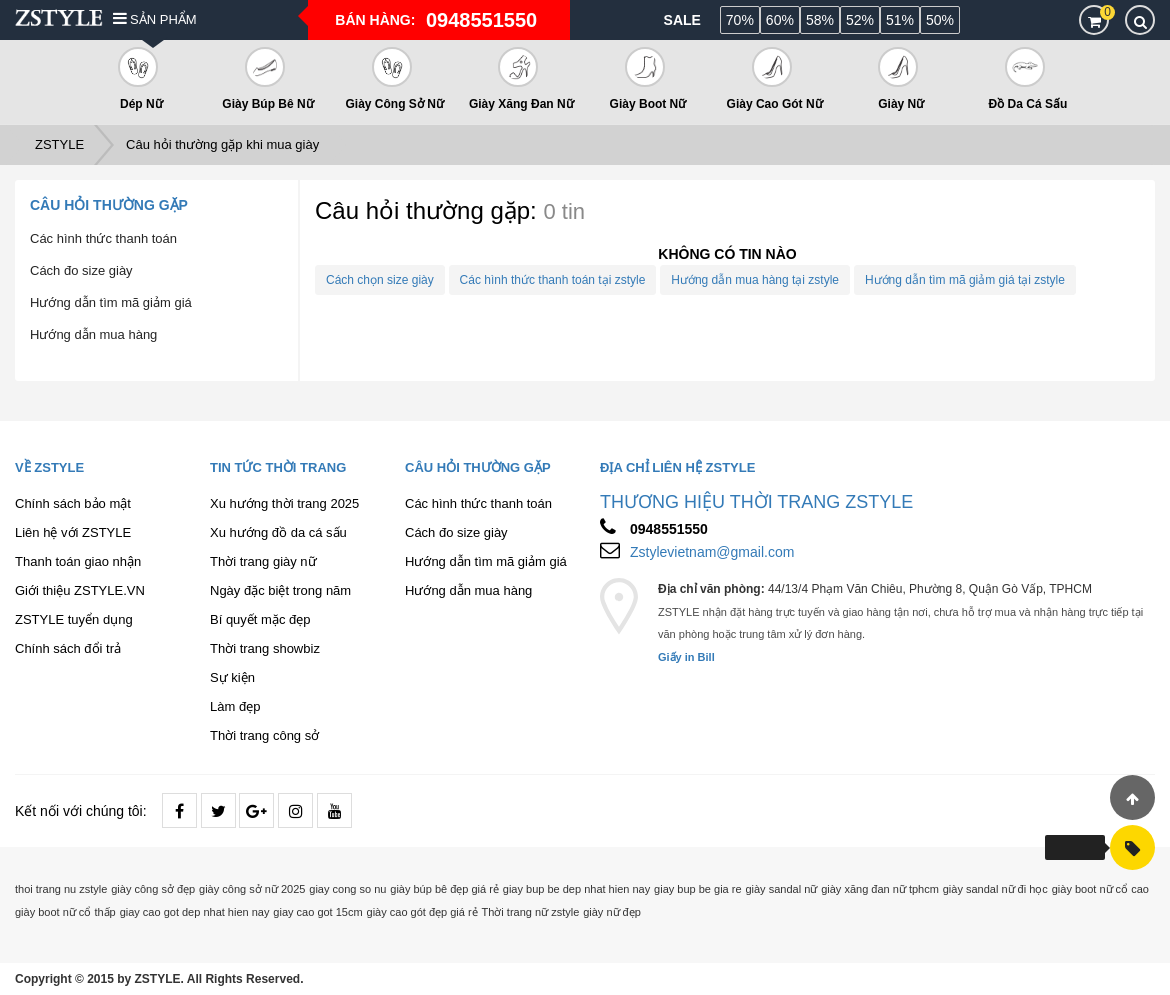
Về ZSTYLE (49, 467)
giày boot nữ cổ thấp (65, 912)
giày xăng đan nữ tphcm (880, 889)
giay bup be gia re (697, 889)
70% (740, 20)
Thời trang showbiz (265, 648)
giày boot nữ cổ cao (1100, 889)
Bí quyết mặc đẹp (260, 619)
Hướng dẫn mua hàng (93, 334)
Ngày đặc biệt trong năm (280, 590)
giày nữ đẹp (612, 912)
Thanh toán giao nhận (78, 561)
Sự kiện (232, 677)
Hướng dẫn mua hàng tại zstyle (755, 280)
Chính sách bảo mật (73, 503)
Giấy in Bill (686, 657)
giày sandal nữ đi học (995, 889)
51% (900, 20)
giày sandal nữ (781, 889)
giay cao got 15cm (317, 912)
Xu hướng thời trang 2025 (284, 503)
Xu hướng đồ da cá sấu (278, 532)
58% (820, 20)
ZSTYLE (59, 144)
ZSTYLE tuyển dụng (74, 619)
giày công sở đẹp (153, 889)
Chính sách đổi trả (68, 648)
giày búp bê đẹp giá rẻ (444, 889)
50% (940, 20)
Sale (682, 20)
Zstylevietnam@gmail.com (712, 552)
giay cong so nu (347, 889)
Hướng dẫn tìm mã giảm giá (111, 302)
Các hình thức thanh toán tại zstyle (553, 280)
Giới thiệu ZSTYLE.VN (80, 590)
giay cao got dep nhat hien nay (195, 912)
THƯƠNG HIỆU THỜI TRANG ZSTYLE (756, 502)
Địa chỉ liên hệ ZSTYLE (677, 467)
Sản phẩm (155, 19)
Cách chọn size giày (380, 280)
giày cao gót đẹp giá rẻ (422, 912)
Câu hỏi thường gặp (109, 205)
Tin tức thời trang (278, 467)
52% (860, 20)
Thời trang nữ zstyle (531, 912)
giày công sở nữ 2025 (252, 889)
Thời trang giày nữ (263, 561)
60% (780, 20)
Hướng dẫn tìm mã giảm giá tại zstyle (965, 280)
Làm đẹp (235, 706)
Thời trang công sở (264, 735)
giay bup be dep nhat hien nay (576, 889)
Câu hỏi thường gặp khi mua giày (222, 144)
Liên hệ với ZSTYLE (73, 532)
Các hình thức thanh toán (103, 238)
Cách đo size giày (81, 270)
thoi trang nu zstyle (61, 889)
